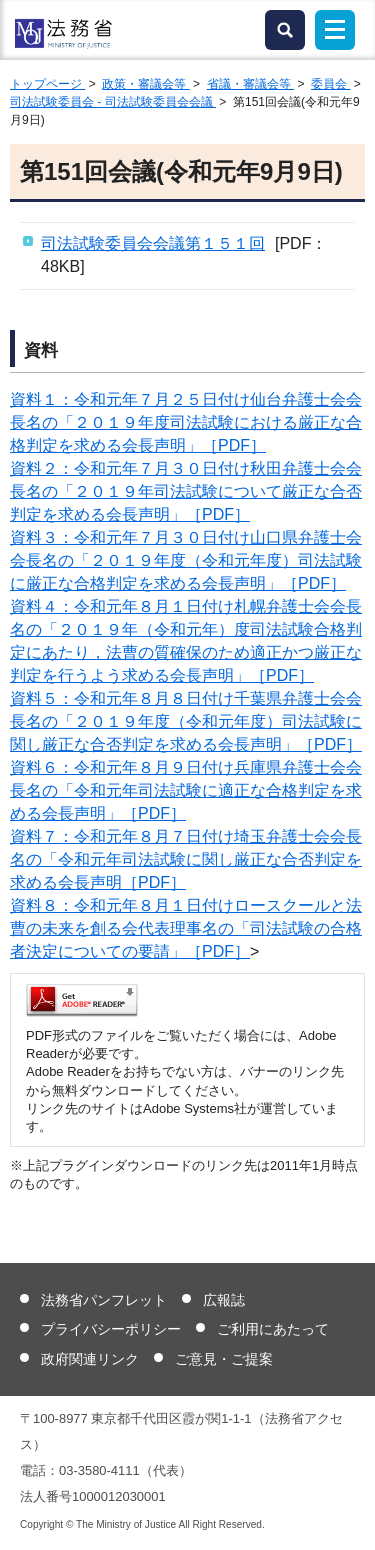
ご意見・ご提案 (224, 1359)
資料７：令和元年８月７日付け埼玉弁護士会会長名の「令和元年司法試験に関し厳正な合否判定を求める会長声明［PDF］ (186, 859)
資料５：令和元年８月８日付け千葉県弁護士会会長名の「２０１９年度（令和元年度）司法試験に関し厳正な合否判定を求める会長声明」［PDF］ (186, 721)
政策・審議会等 (145, 84)
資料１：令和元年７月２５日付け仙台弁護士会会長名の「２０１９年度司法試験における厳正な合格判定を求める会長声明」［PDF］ (186, 422)
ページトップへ (347, 1519)
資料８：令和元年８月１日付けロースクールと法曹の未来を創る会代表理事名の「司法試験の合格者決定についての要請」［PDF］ (186, 928)
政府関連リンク (90, 1359)
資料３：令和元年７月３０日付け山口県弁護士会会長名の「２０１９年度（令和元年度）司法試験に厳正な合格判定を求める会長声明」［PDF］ (186, 560)
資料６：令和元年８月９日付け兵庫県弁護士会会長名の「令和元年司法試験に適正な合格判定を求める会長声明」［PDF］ (186, 790)
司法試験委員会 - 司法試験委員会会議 (113, 102)
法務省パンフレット (104, 1300)
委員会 (330, 84)
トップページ (47, 84)
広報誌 (224, 1300)
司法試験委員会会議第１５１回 (153, 243)
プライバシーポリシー (111, 1329)
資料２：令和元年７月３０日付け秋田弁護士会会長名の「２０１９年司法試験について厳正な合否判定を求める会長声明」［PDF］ (186, 491)
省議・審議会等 (250, 84)
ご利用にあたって (273, 1329)
